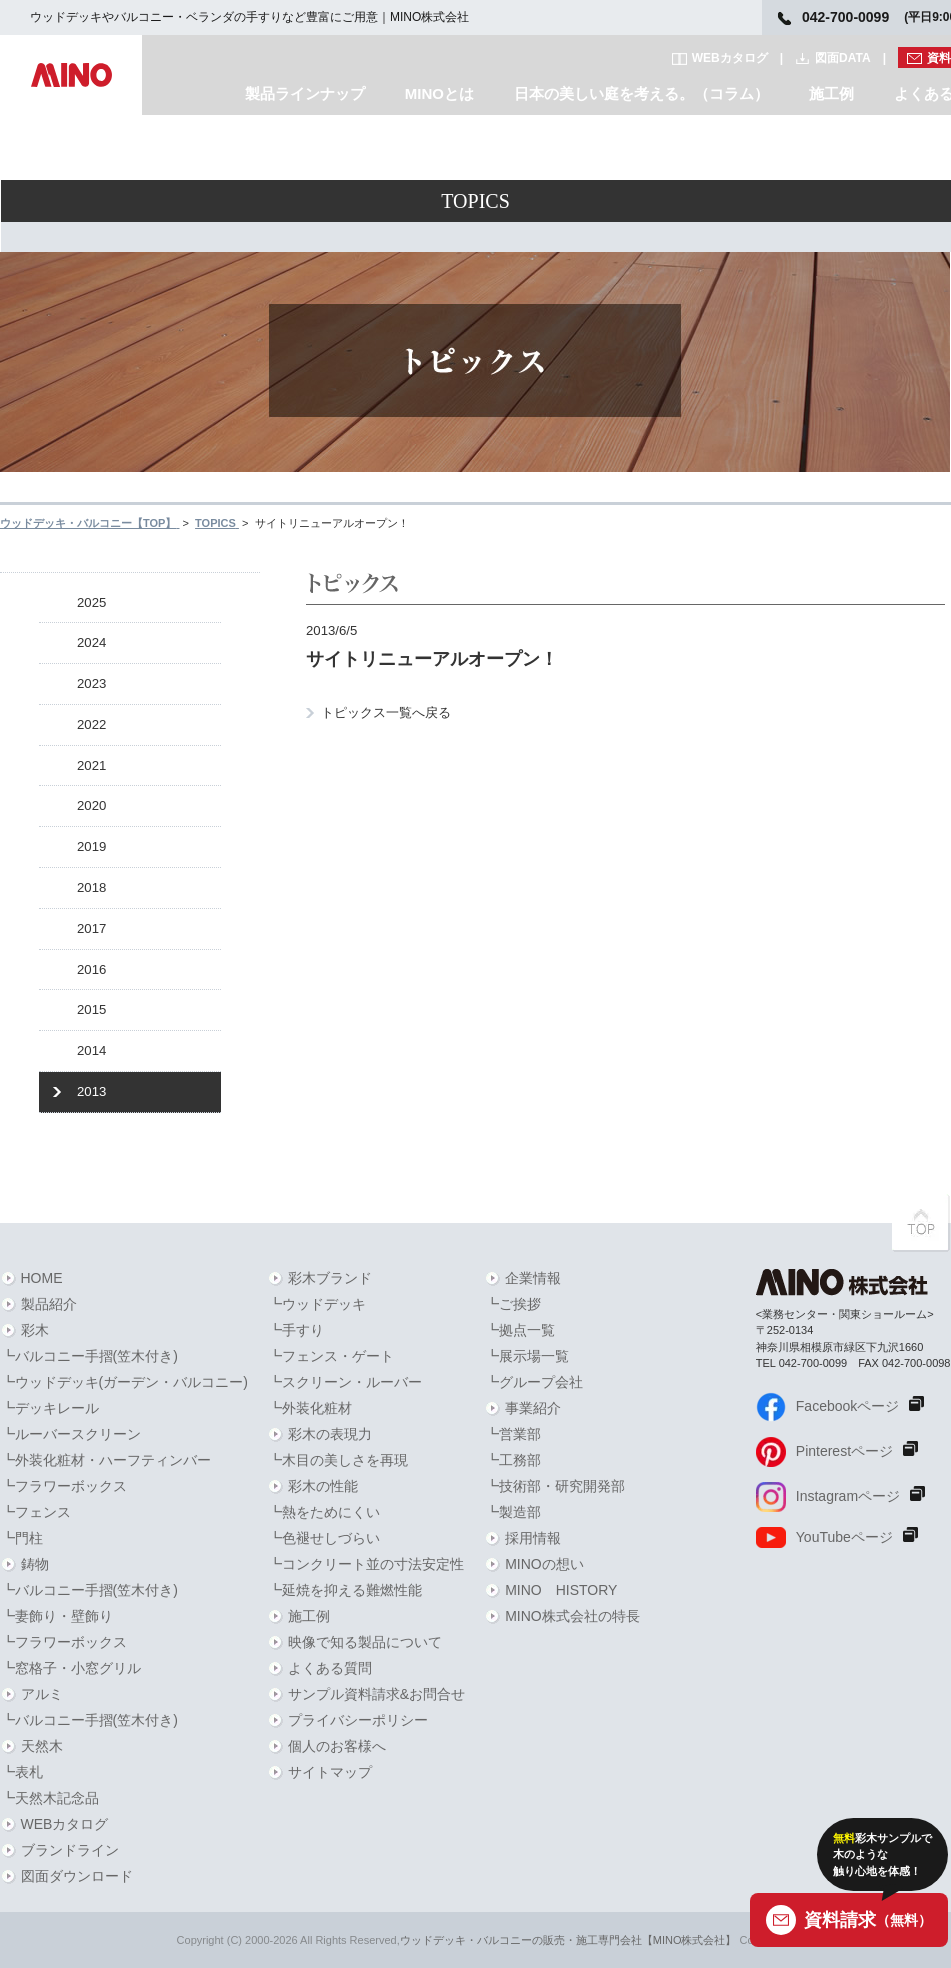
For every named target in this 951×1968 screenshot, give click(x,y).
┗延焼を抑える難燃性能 (345, 1590)
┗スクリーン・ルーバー (345, 1382)
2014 (91, 1050)
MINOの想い (544, 1564)
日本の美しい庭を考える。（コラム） (641, 93)
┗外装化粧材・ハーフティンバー (106, 1460)
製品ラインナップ (305, 93)
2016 (91, 969)
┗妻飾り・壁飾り (57, 1616)
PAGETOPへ (921, 1223)
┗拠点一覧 (520, 1330)
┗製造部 (513, 1512)
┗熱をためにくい (324, 1512)
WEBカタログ (730, 58)
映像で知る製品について (365, 1642)
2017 (91, 928)
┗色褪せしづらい (324, 1538)
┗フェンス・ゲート (331, 1356)
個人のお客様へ (337, 1746)
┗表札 (22, 1772)
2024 (91, 642)
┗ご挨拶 (513, 1304)
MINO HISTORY (561, 1590)
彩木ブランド (330, 1278)
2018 (91, 887)
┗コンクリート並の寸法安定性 (366, 1564)
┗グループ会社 (534, 1382)
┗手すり (296, 1330)
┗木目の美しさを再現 (338, 1460)
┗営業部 (513, 1434)
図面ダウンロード (77, 1876)
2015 (91, 1009)
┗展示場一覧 (527, 1356)
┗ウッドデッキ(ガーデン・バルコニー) (124, 1382)
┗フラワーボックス (64, 1486)
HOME (42, 1278)
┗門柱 (22, 1538)
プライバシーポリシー (358, 1720)
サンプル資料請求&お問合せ (376, 1694)
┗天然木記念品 (50, 1798)
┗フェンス (36, 1512)
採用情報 (533, 1538)
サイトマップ (330, 1772)
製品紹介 (49, 1304)
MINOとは (439, 93)
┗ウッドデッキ (317, 1304)
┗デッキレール (50, 1408)
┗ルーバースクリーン (71, 1434)
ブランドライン (70, 1850)
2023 (91, 683)
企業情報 (533, 1278)
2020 (91, 805)
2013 (91, 1091)
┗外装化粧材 (310, 1408)
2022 (91, 724)
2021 (91, 765)
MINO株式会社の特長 (572, 1616)
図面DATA (843, 58)
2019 (91, 846)
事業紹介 (533, 1408)
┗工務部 (513, 1460)
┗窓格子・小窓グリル (71, 1668)
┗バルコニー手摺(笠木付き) (89, 1356)
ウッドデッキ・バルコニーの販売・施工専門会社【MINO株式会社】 (568, 1940)
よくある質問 (330, 1668)
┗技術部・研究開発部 (555, 1486)
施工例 (831, 93)
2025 (91, 602)
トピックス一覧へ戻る (386, 712)
